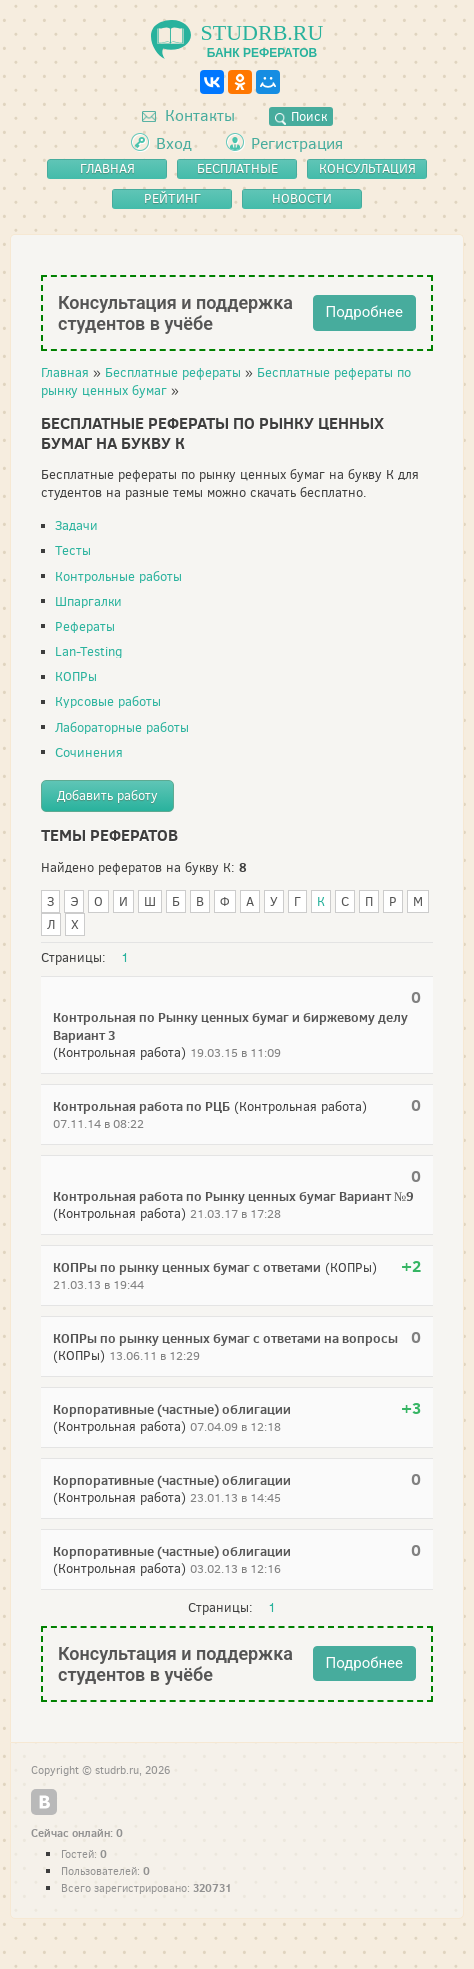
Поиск (301, 116)
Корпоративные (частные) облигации (172, 1409)
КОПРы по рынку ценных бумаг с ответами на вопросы (225, 1338)
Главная (65, 372)
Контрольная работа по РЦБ (141, 1106)
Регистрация (297, 143)
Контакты (188, 115)
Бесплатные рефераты (173, 372)
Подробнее (365, 312)
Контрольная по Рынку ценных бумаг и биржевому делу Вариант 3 (230, 1026)
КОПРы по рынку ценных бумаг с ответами (187, 1267)
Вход (174, 143)
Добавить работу (107, 795)
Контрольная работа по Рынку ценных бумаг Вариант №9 (233, 1196)
